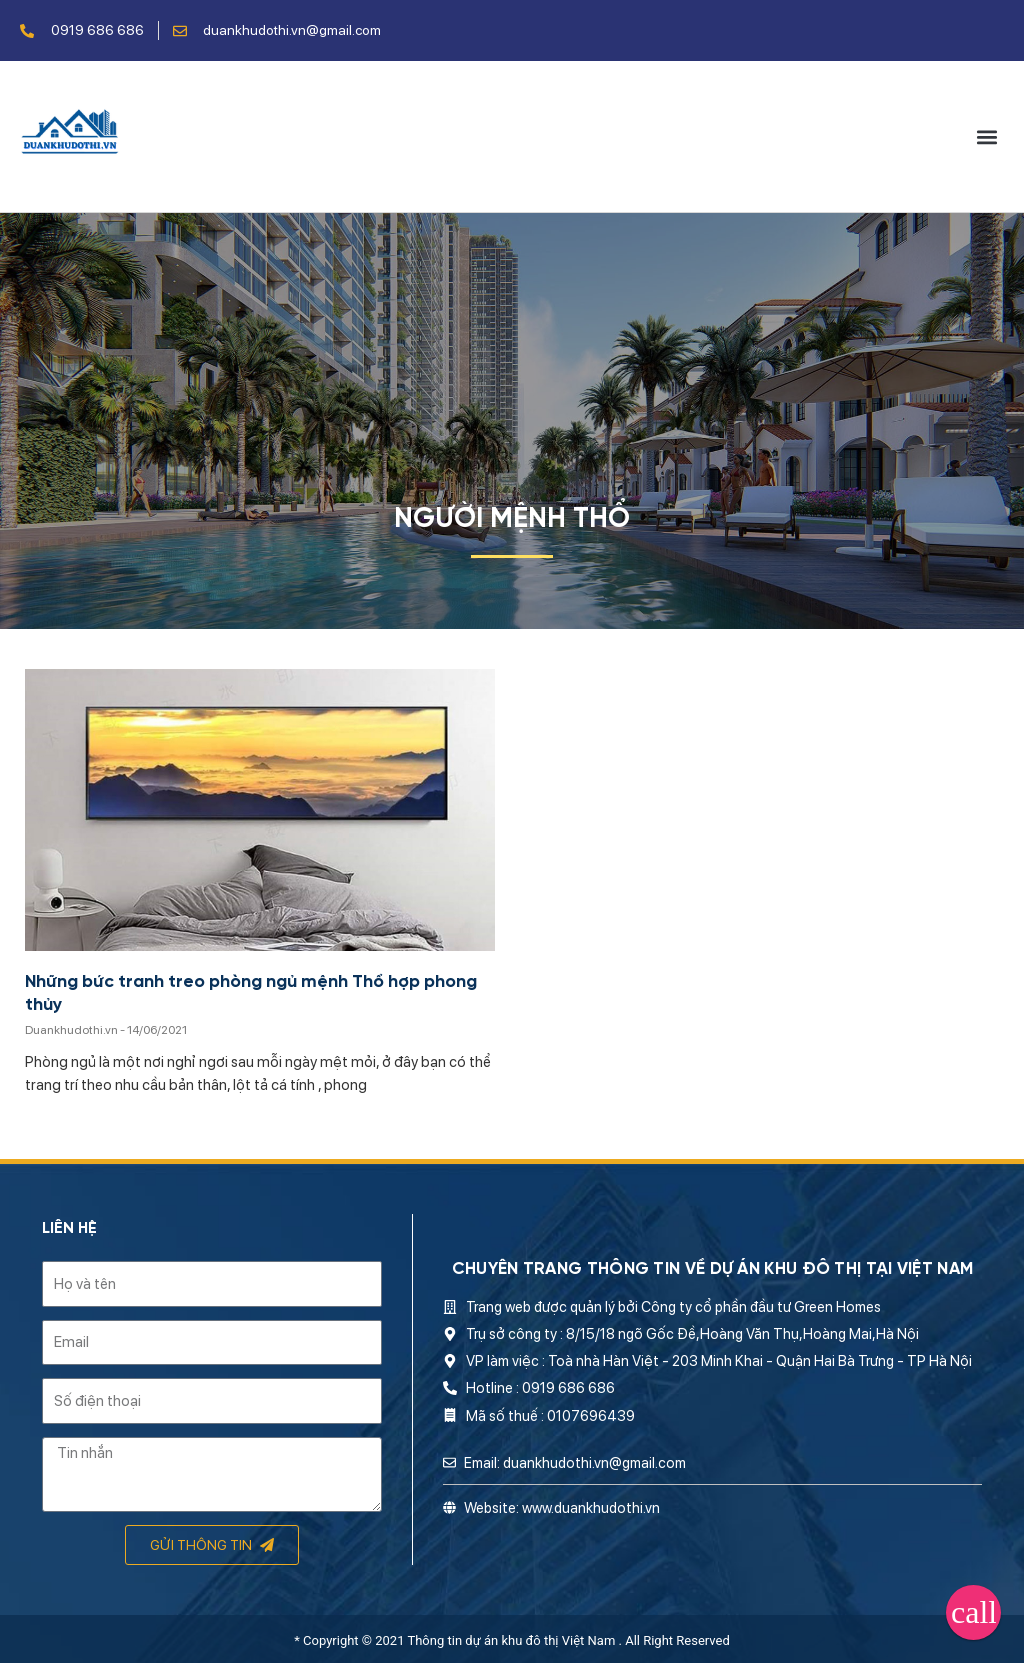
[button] (987, 136)
